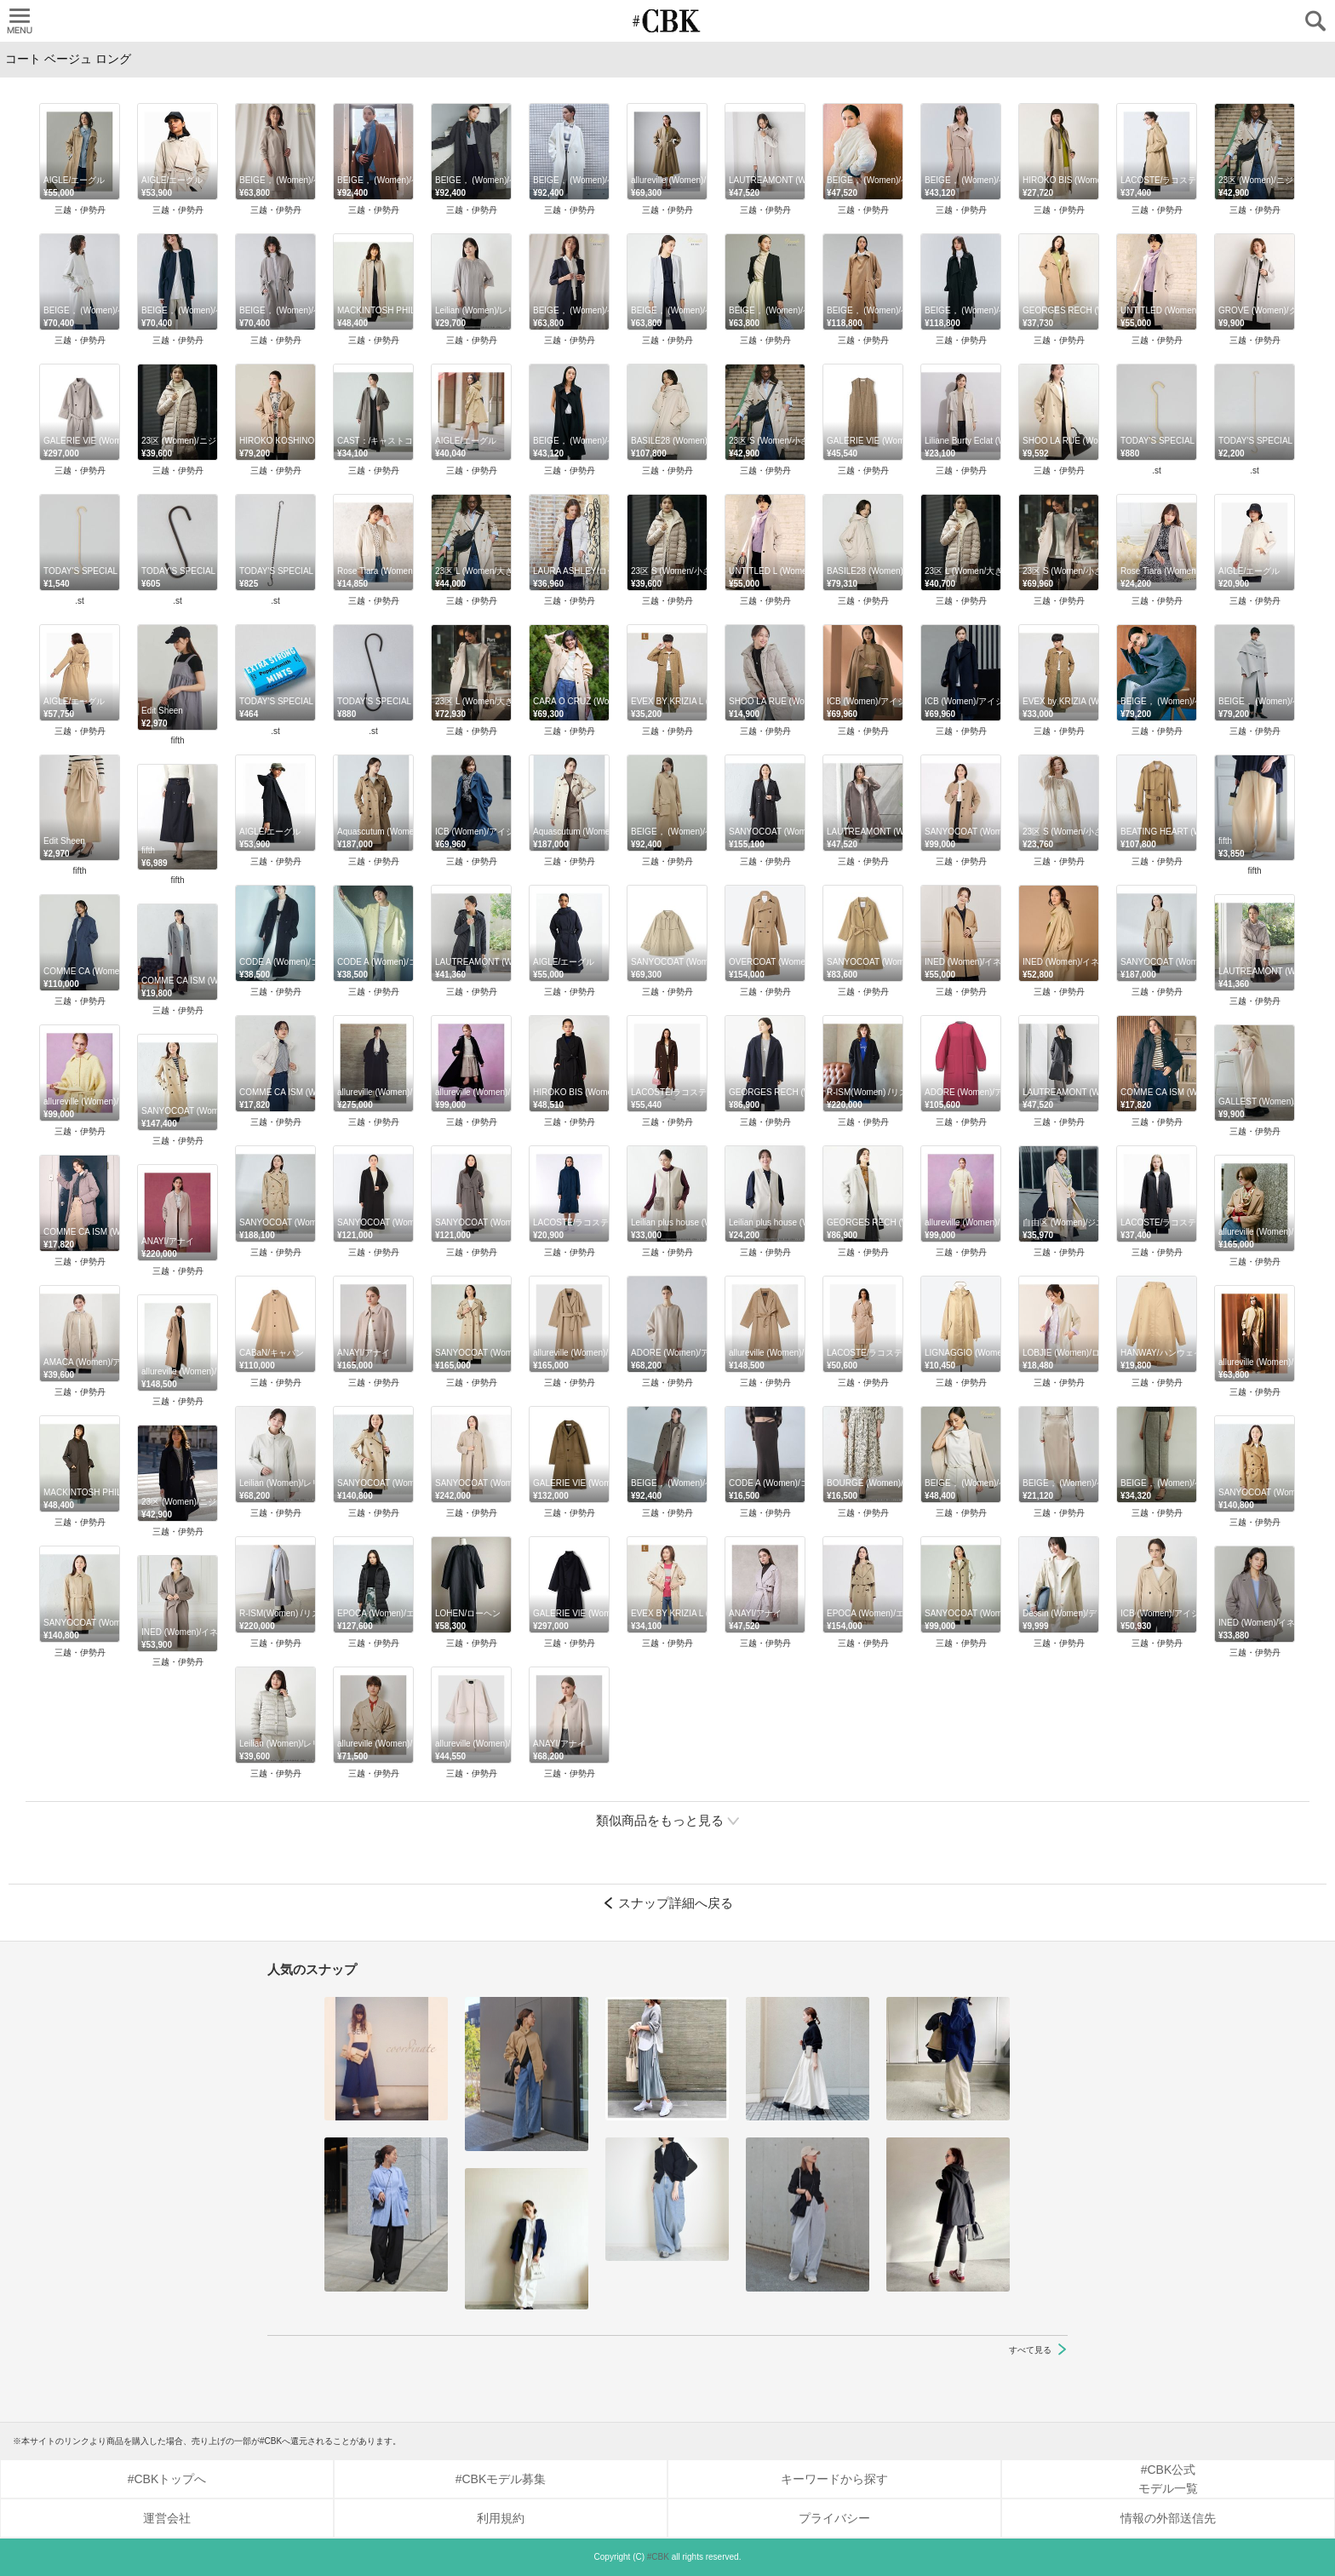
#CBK (658, 2557)
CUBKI (667, 21)
